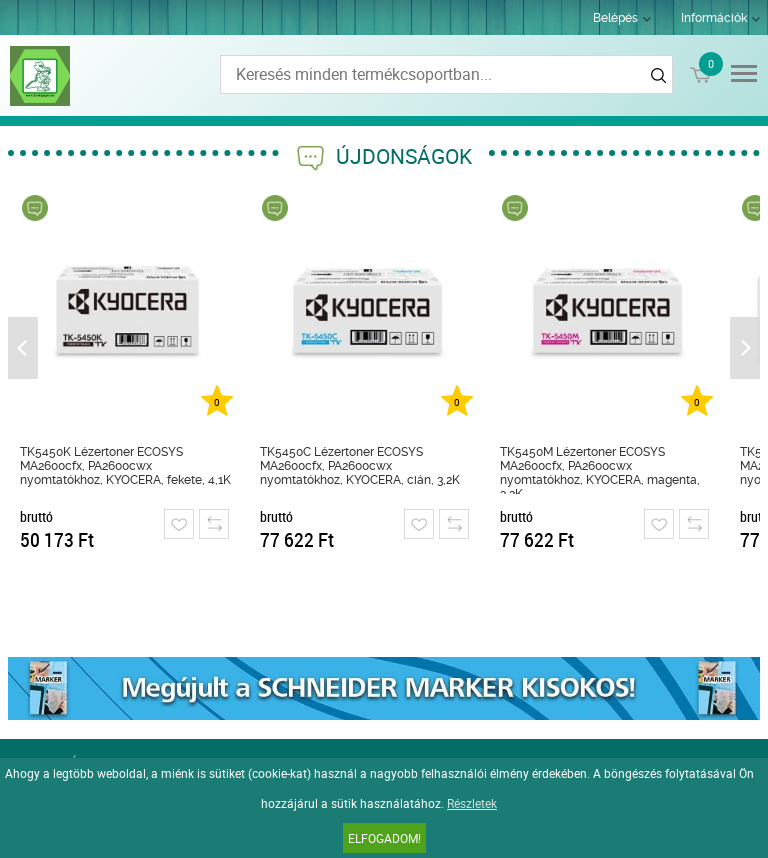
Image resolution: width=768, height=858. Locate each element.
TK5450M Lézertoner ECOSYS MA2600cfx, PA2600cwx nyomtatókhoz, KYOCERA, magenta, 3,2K (600, 469)
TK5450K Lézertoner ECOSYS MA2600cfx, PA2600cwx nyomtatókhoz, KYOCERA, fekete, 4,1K (125, 466)
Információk (714, 18)
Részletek (472, 803)
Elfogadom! (384, 838)
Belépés (615, 18)
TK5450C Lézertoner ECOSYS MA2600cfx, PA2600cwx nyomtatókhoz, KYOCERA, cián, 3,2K (360, 466)
